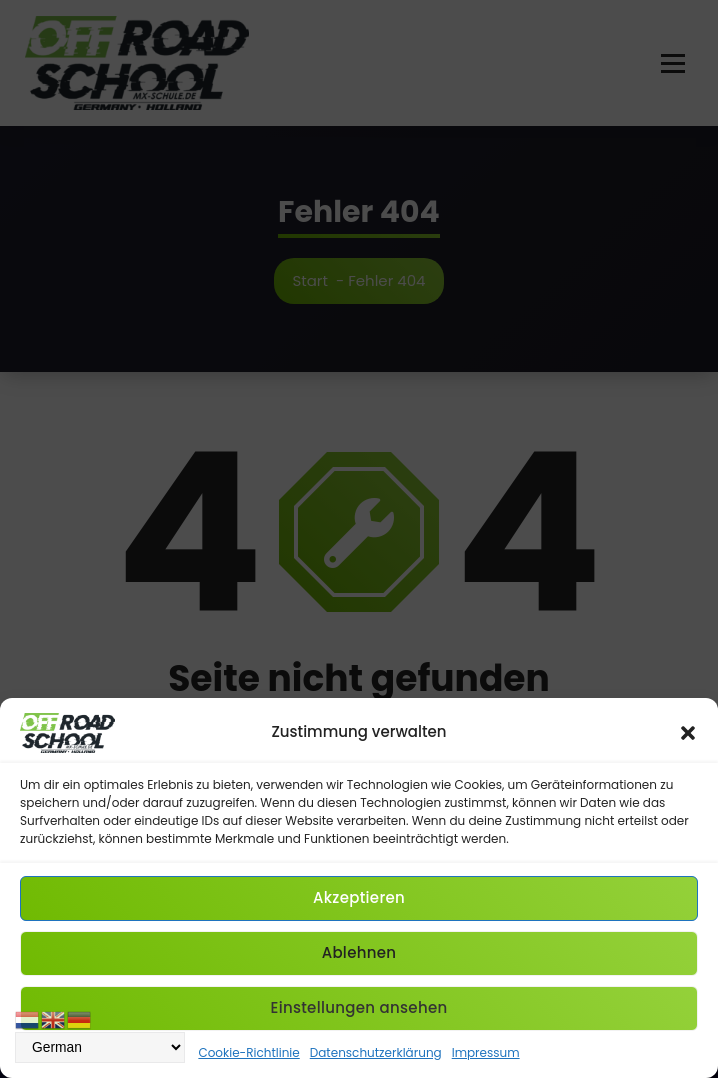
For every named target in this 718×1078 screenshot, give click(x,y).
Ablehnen (359, 952)
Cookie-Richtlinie (248, 1052)
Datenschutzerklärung (376, 1052)
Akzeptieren (359, 897)
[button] (688, 733)
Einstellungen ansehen (358, 1007)
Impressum (486, 1052)
